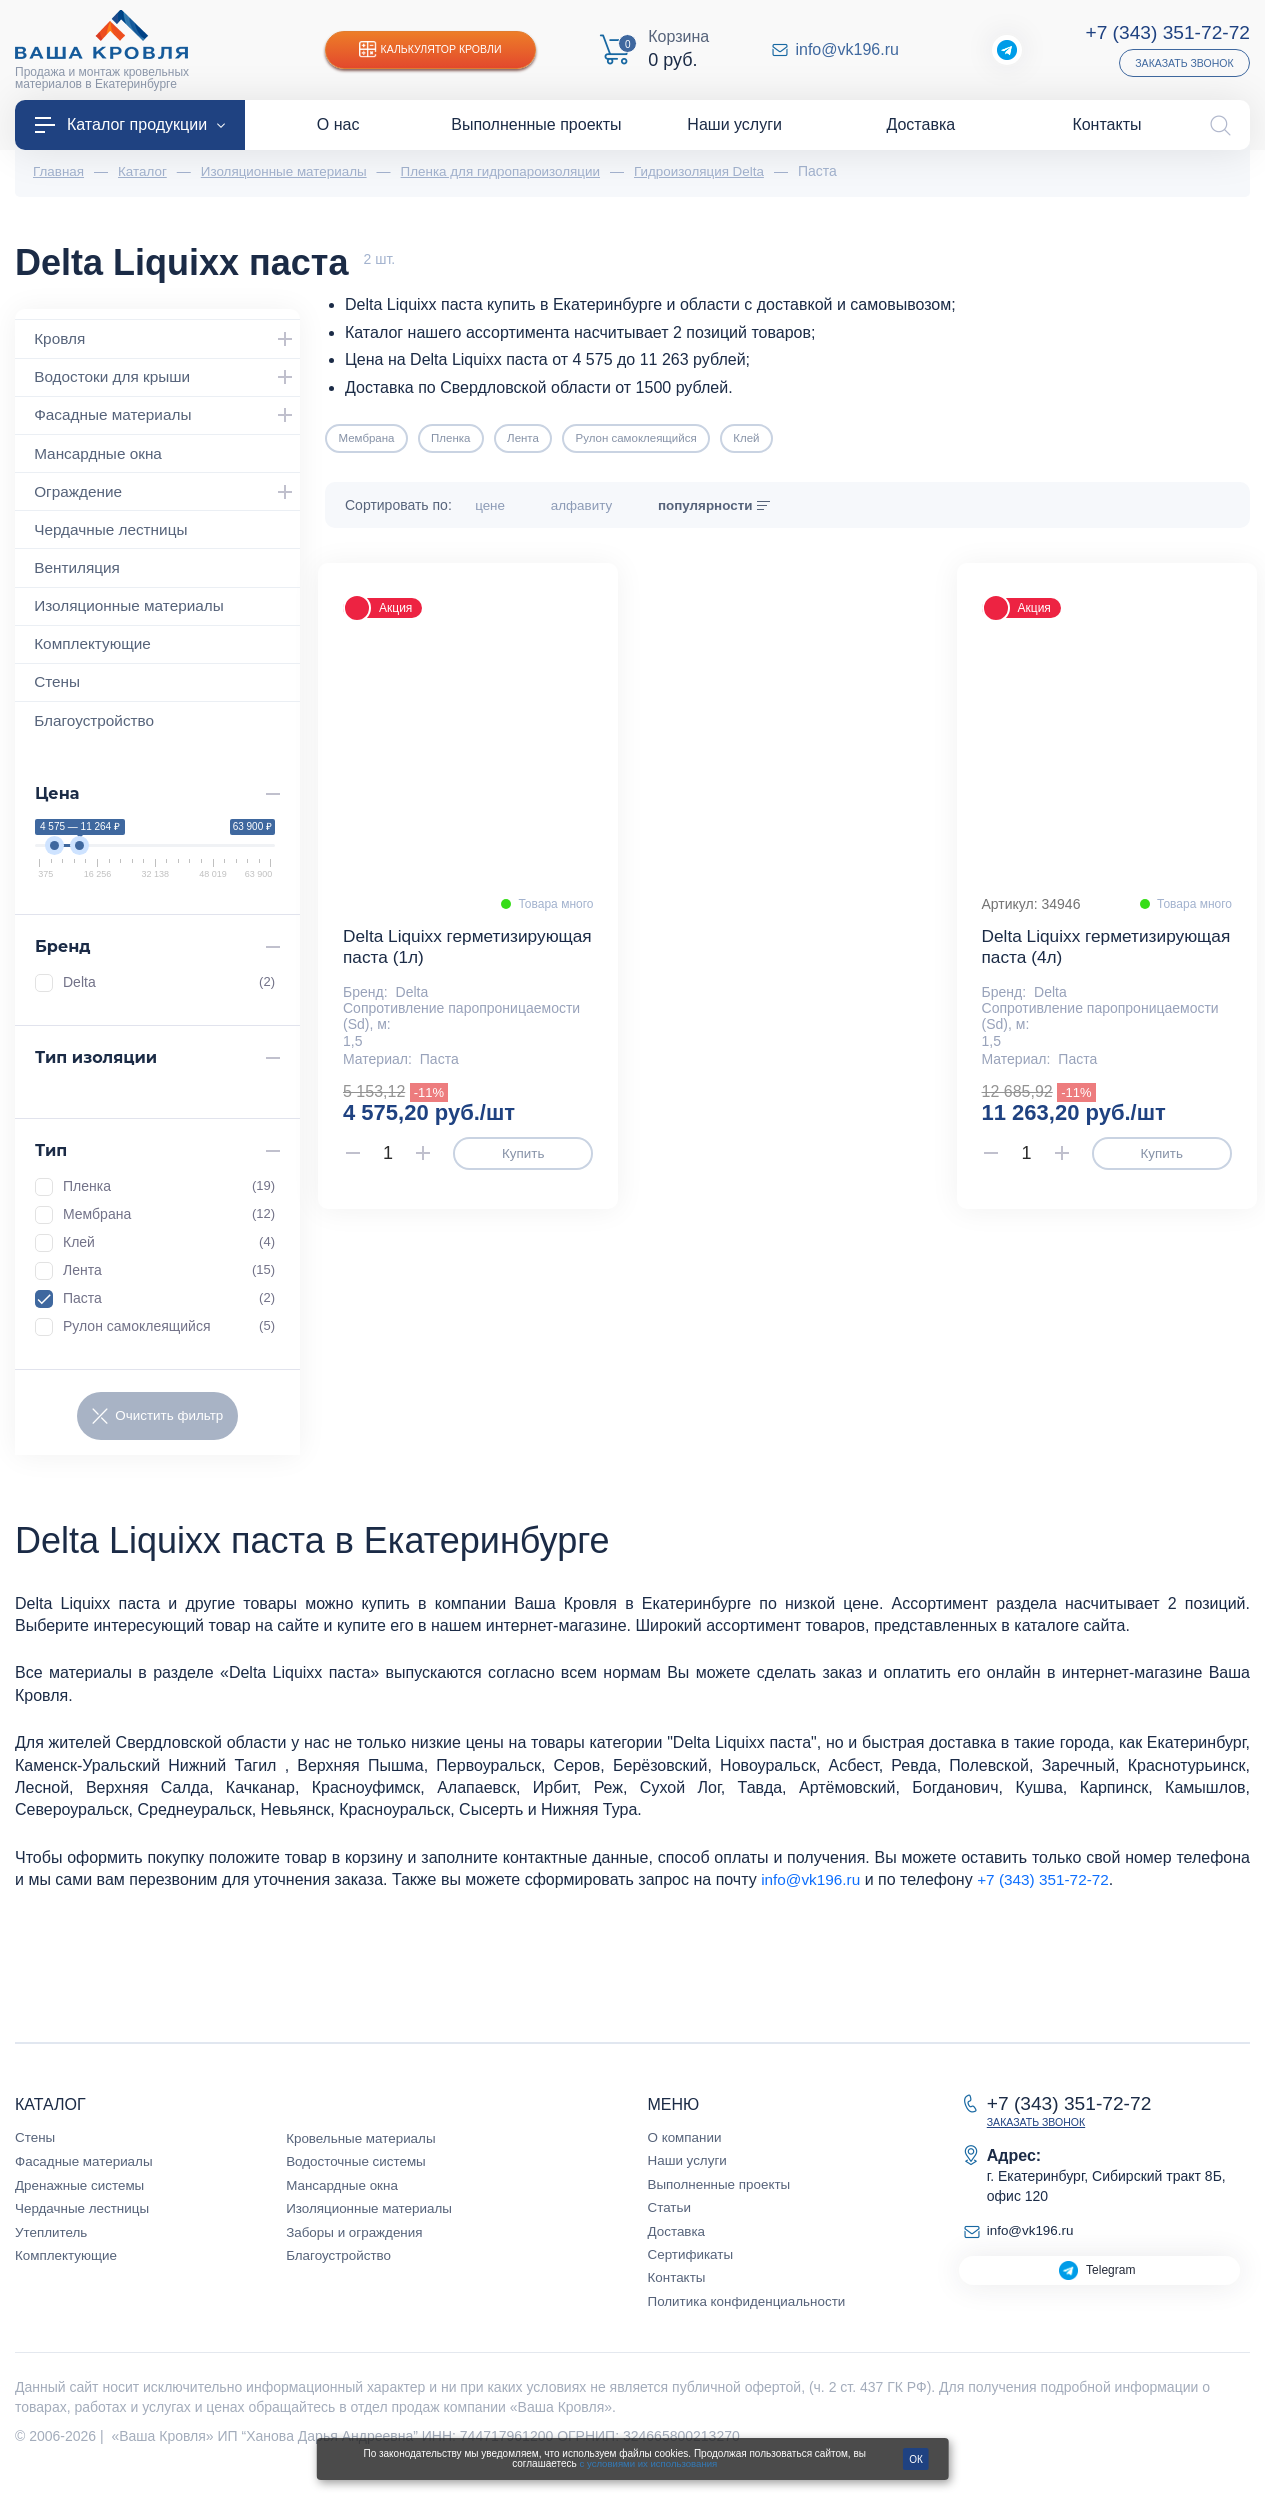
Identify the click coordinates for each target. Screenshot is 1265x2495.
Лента (169, 1280)
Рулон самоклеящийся (169, 1336)
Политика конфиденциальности (751, 2312)
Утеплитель (53, 2243)
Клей (169, 1252)
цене (506, 507)
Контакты (678, 2289)
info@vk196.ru (847, 50)
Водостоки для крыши (167, 379)
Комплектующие (96, 651)
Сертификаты (692, 2266)
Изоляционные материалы (134, 612)
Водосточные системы (359, 2173)
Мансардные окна (101, 456)
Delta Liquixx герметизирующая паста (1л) (463, 961)
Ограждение (167, 496)
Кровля (167, 340)
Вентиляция (79, 573)
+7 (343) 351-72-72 (1164, 32)
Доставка (678, 2242)
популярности (740, 507)
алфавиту (606, 507)
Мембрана (169, 1224)
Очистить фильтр (157, 1427)
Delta (169, 992)
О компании (686, 2149)
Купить (523, 1169)
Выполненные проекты (722, 2195)
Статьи (670, 2219)
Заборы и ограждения (357, 2243)
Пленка (169, 1196)
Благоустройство (97, 729)
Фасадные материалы (167, 418)
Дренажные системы (82, 2196)
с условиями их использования (648, 2463)
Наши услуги (689, 2172)
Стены (59, 690)
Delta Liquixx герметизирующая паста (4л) (1102, 961)
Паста (169, 1308)
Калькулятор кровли (435, 50)
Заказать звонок (1181, 63)
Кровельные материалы (364, 2150)
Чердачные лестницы (115, 534)
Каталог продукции (130, 125)
